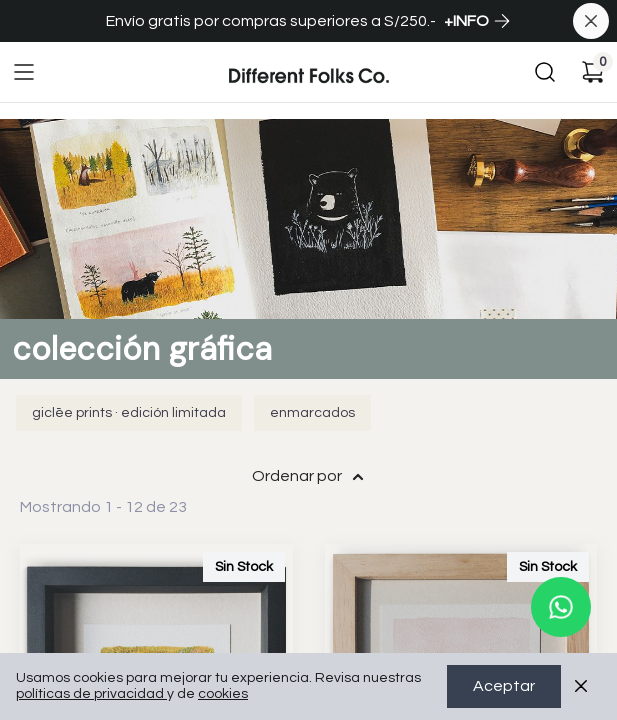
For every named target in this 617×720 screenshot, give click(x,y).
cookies (223, 695)
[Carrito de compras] (593, 72)
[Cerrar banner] (591, 21)
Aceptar (504, 687)
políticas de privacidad (91, 695)
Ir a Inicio (259, 57)
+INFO (477, 21)
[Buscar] (545, 72)
